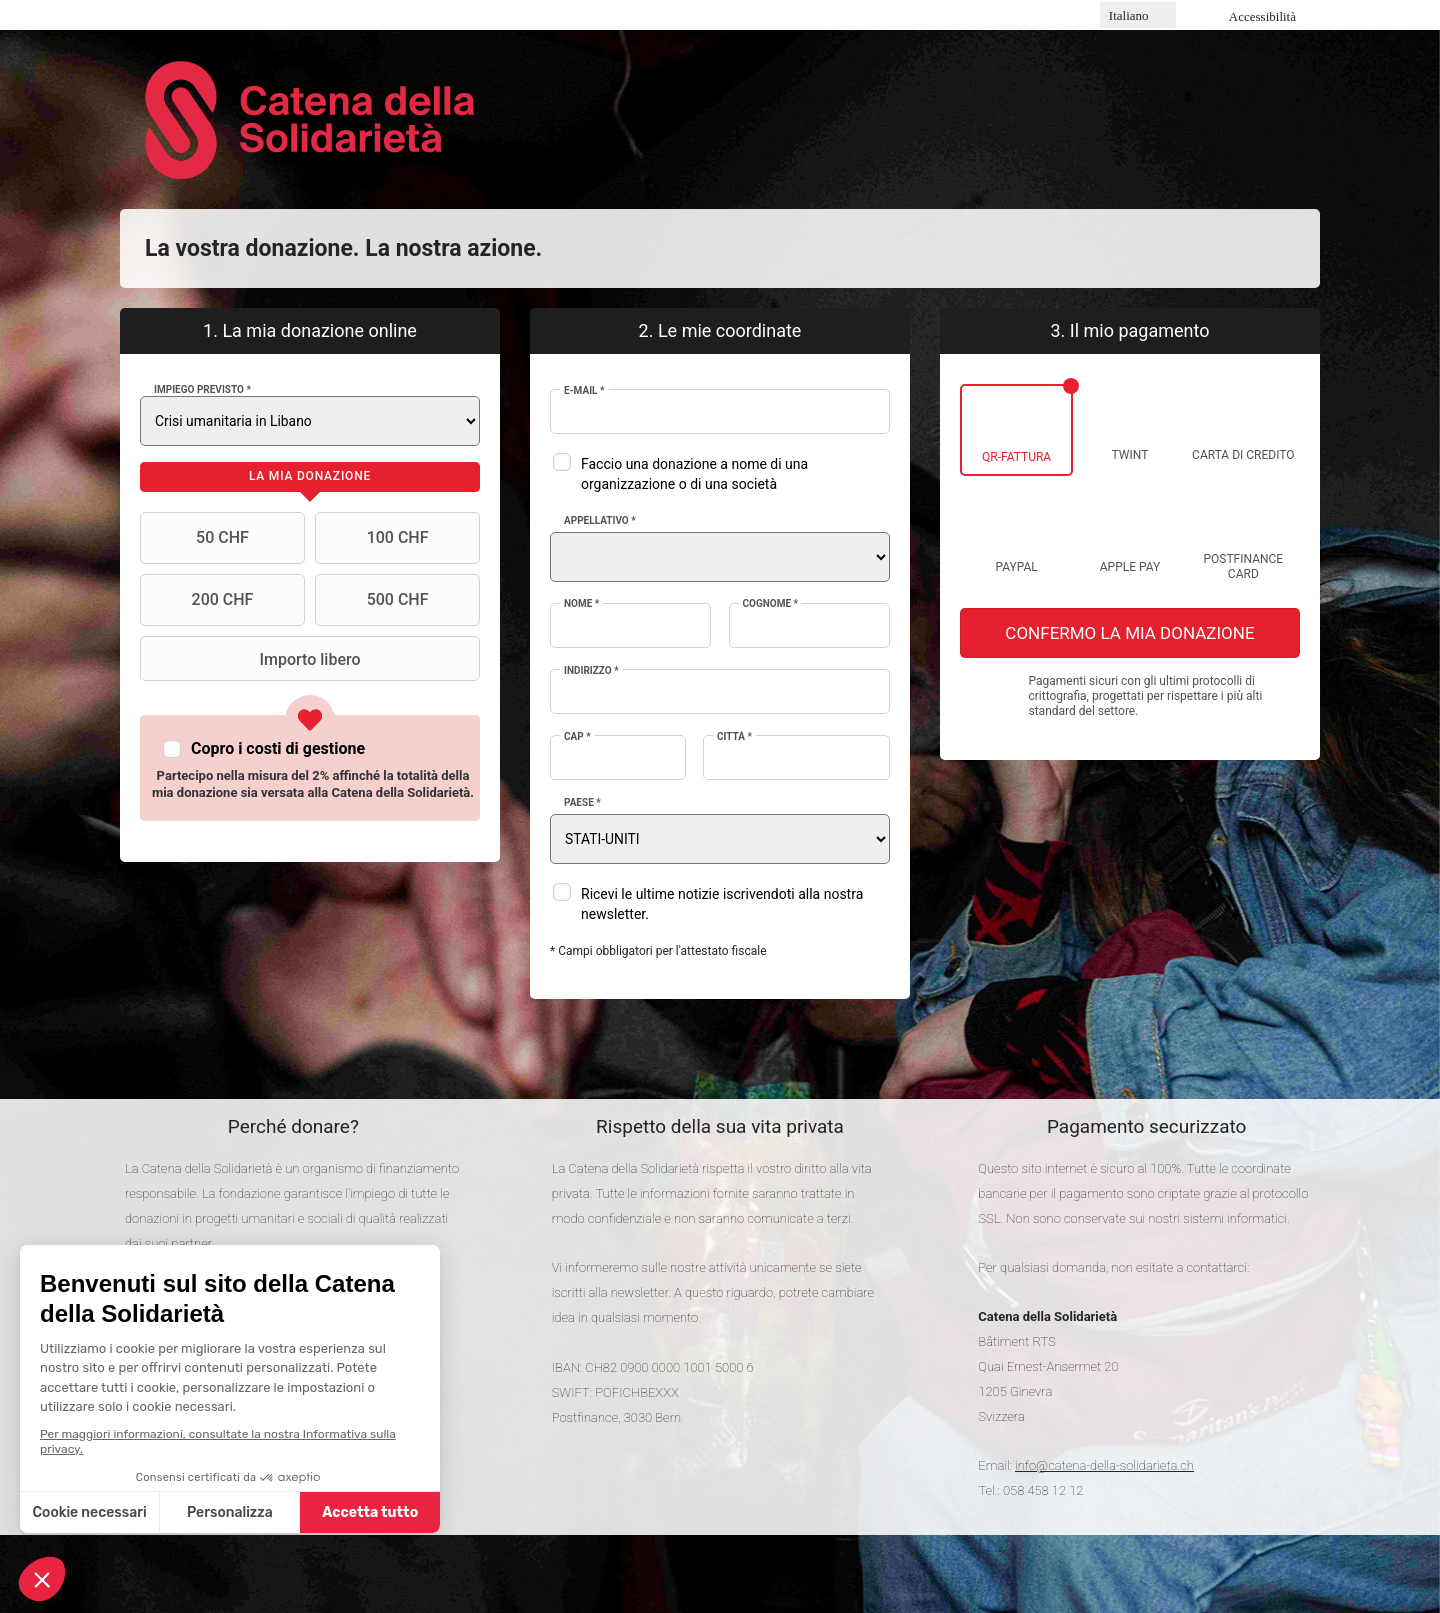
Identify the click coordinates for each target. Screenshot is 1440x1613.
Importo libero (253, 659)
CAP (577, 736)
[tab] (310, 477)
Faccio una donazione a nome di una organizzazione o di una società (694, 474)
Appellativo (600, 520)
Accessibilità (1262, 16)
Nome (581, 603)
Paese (582, 802)
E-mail (584, 390)
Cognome (771, 603)
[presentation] (310, 477)
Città (734, 736)
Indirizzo (591, 670)
